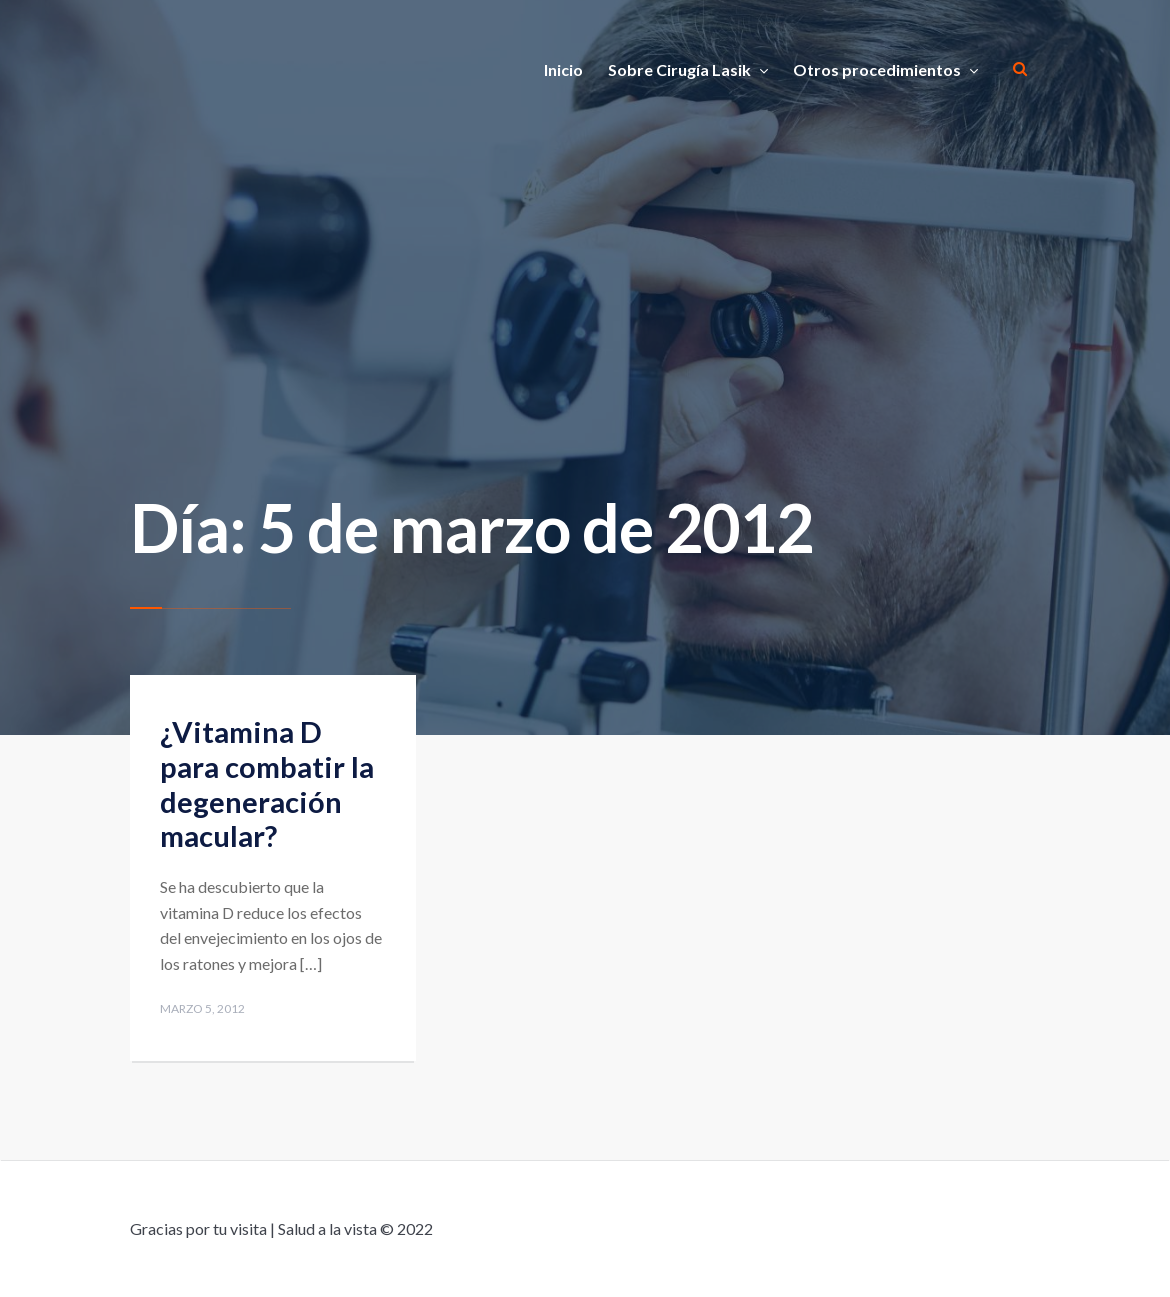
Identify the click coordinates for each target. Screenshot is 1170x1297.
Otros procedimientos (877, 69)
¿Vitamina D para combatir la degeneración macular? (267, 783)
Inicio (563, 69)
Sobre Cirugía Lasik (679, 69)
